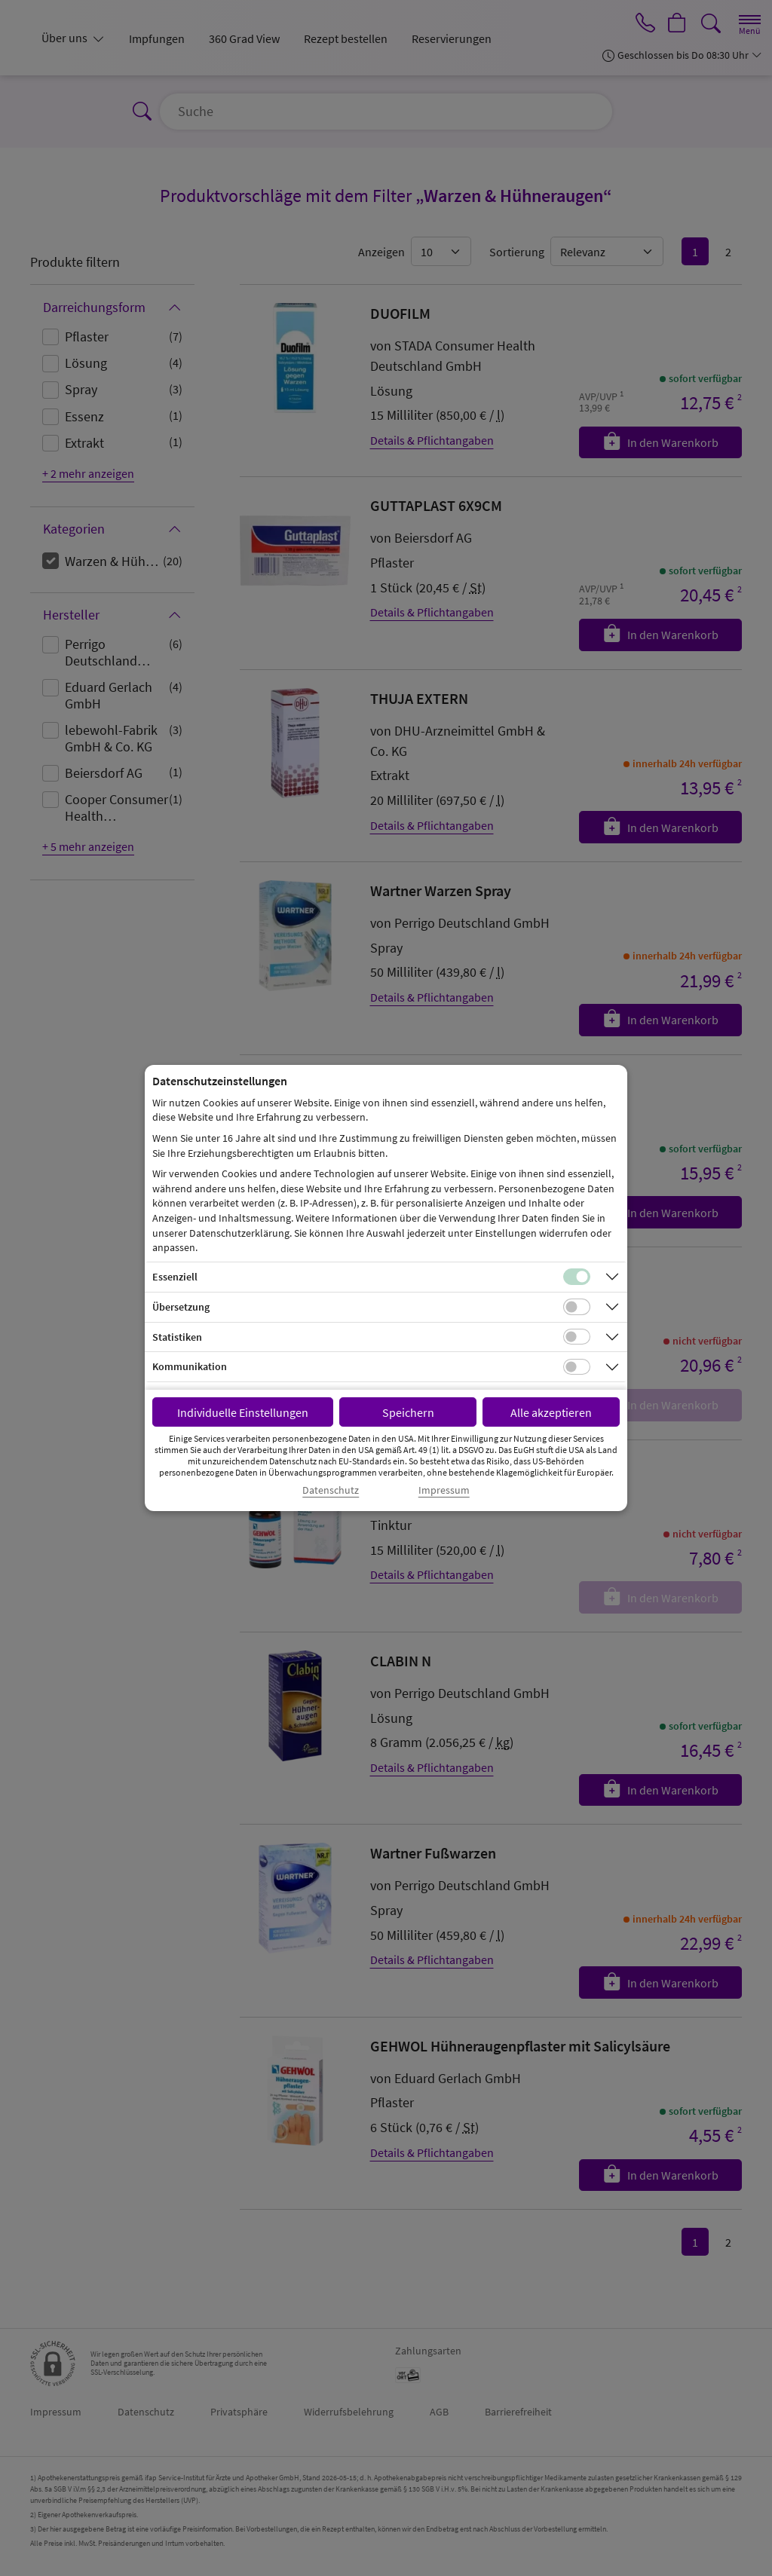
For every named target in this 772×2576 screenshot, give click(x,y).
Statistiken (177, 1337)
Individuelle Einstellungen (242, 1412)
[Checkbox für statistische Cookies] (576, 1337)
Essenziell (175, 1276)
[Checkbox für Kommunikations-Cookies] (576, 1367)
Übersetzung (181, 1307)
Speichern (408, 1412)
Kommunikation (189, 1366)
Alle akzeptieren (551, 1412)
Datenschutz (330, 1490)
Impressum (444, 1490)
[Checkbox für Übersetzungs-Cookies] (576, 1307)
